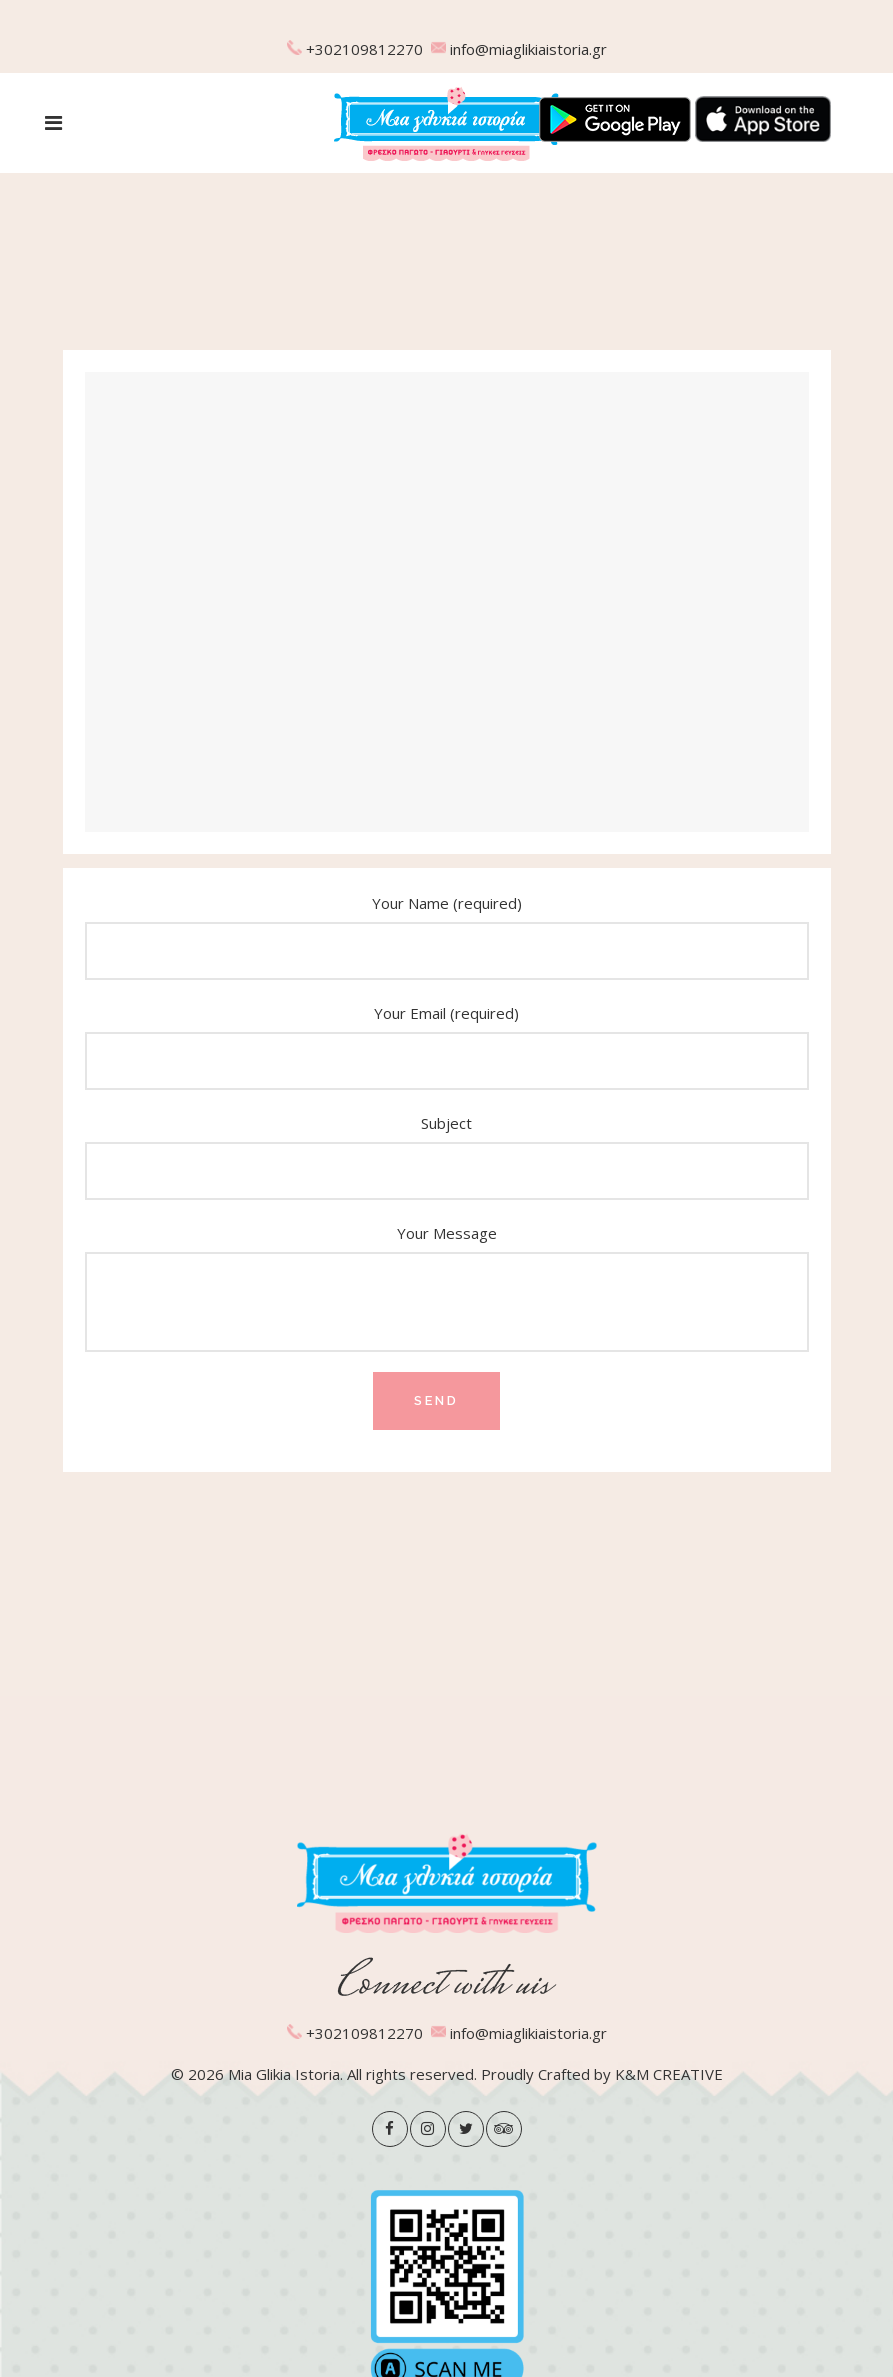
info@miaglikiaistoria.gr (528, 49)
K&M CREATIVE (669, 2074)
